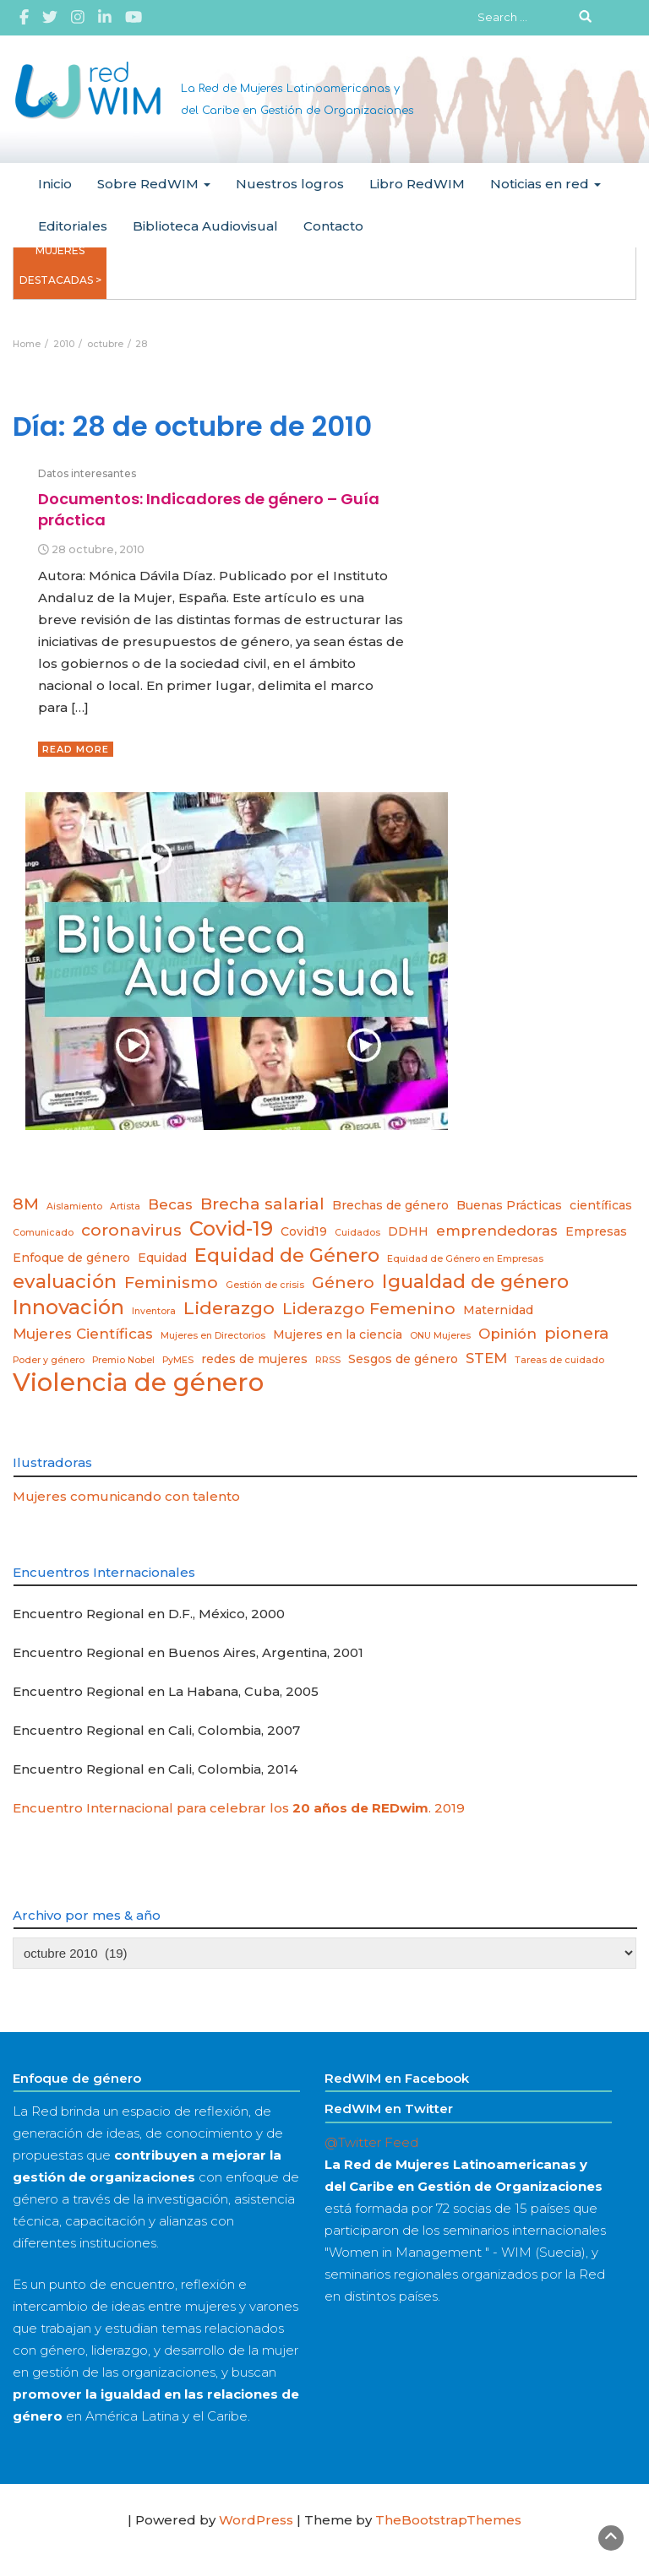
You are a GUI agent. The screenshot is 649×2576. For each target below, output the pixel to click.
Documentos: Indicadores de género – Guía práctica (208, 509)
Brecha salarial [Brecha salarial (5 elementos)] (262, 1204)
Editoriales (72, 226)
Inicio (55, 184)
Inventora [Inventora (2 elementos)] (154, 1311)
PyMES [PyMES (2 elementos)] (178, 1360)
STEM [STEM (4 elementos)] (486, 1358)
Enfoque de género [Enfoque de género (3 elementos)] (71, 1257)
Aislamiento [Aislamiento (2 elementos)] (74, 1206)
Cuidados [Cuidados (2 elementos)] (357, 1232)
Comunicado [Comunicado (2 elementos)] (43, 1232)
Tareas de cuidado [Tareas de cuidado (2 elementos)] (559, 1360)
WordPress (256, 2520)
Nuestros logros (290, 184)
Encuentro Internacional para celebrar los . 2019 (239, 1808)
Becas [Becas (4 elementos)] (170, 1204)
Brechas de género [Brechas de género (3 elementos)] (390, 1205)
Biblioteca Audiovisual (205, 226)
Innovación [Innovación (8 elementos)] (68, 1307)
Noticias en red (545, 184)
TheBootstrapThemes (448, 2520)
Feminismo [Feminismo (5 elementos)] (171, 1282)
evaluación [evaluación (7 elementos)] (65, 1281)
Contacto (333, 226)
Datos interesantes (87, 473)
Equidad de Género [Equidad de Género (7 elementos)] (286, 1255)
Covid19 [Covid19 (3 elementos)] (304, 1231)
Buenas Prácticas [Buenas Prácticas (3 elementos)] (509, 1205)
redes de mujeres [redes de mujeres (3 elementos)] (254, 1359)
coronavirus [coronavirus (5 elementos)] (131, 1230)
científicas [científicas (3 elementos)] (601, 1205)
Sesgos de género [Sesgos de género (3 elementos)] (403, 1359)
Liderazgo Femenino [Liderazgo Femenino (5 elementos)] (368, 1308)
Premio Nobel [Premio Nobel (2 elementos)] (123, 1360)
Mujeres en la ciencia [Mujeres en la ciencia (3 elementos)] (337, 1334)
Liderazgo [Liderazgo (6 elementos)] (229, 1307)
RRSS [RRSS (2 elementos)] (328, 1360)
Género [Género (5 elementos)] (343, 1282)
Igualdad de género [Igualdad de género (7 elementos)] (475, 1281)
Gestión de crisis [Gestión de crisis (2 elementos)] (265, 1285)
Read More (75, 749)
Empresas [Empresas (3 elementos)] (596, 1231)
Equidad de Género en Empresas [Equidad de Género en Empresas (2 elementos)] (465, 1258)
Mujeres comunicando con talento (126, 1496)
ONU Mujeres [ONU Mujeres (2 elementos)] (440, 1335)
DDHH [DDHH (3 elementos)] (408, 1231)
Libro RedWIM (417, 184)
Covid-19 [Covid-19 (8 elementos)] (231, 1229)
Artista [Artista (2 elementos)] (125, 1206)
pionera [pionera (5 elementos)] (576, 1333)
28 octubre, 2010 (98, 549)
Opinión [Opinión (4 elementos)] (507, 1333)
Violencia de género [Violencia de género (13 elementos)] (138, 1383)
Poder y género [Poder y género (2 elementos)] (49, 1360)
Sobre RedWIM (153, 184)
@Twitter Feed (371, 2142)
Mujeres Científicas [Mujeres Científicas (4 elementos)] (83, 1333)
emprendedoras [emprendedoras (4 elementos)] (497, 1230)
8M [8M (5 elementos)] (26, 1204)
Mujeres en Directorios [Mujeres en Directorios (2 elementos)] (213, 1335)
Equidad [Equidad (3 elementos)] (162, 1257)
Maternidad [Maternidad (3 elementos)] (498, 1310)
